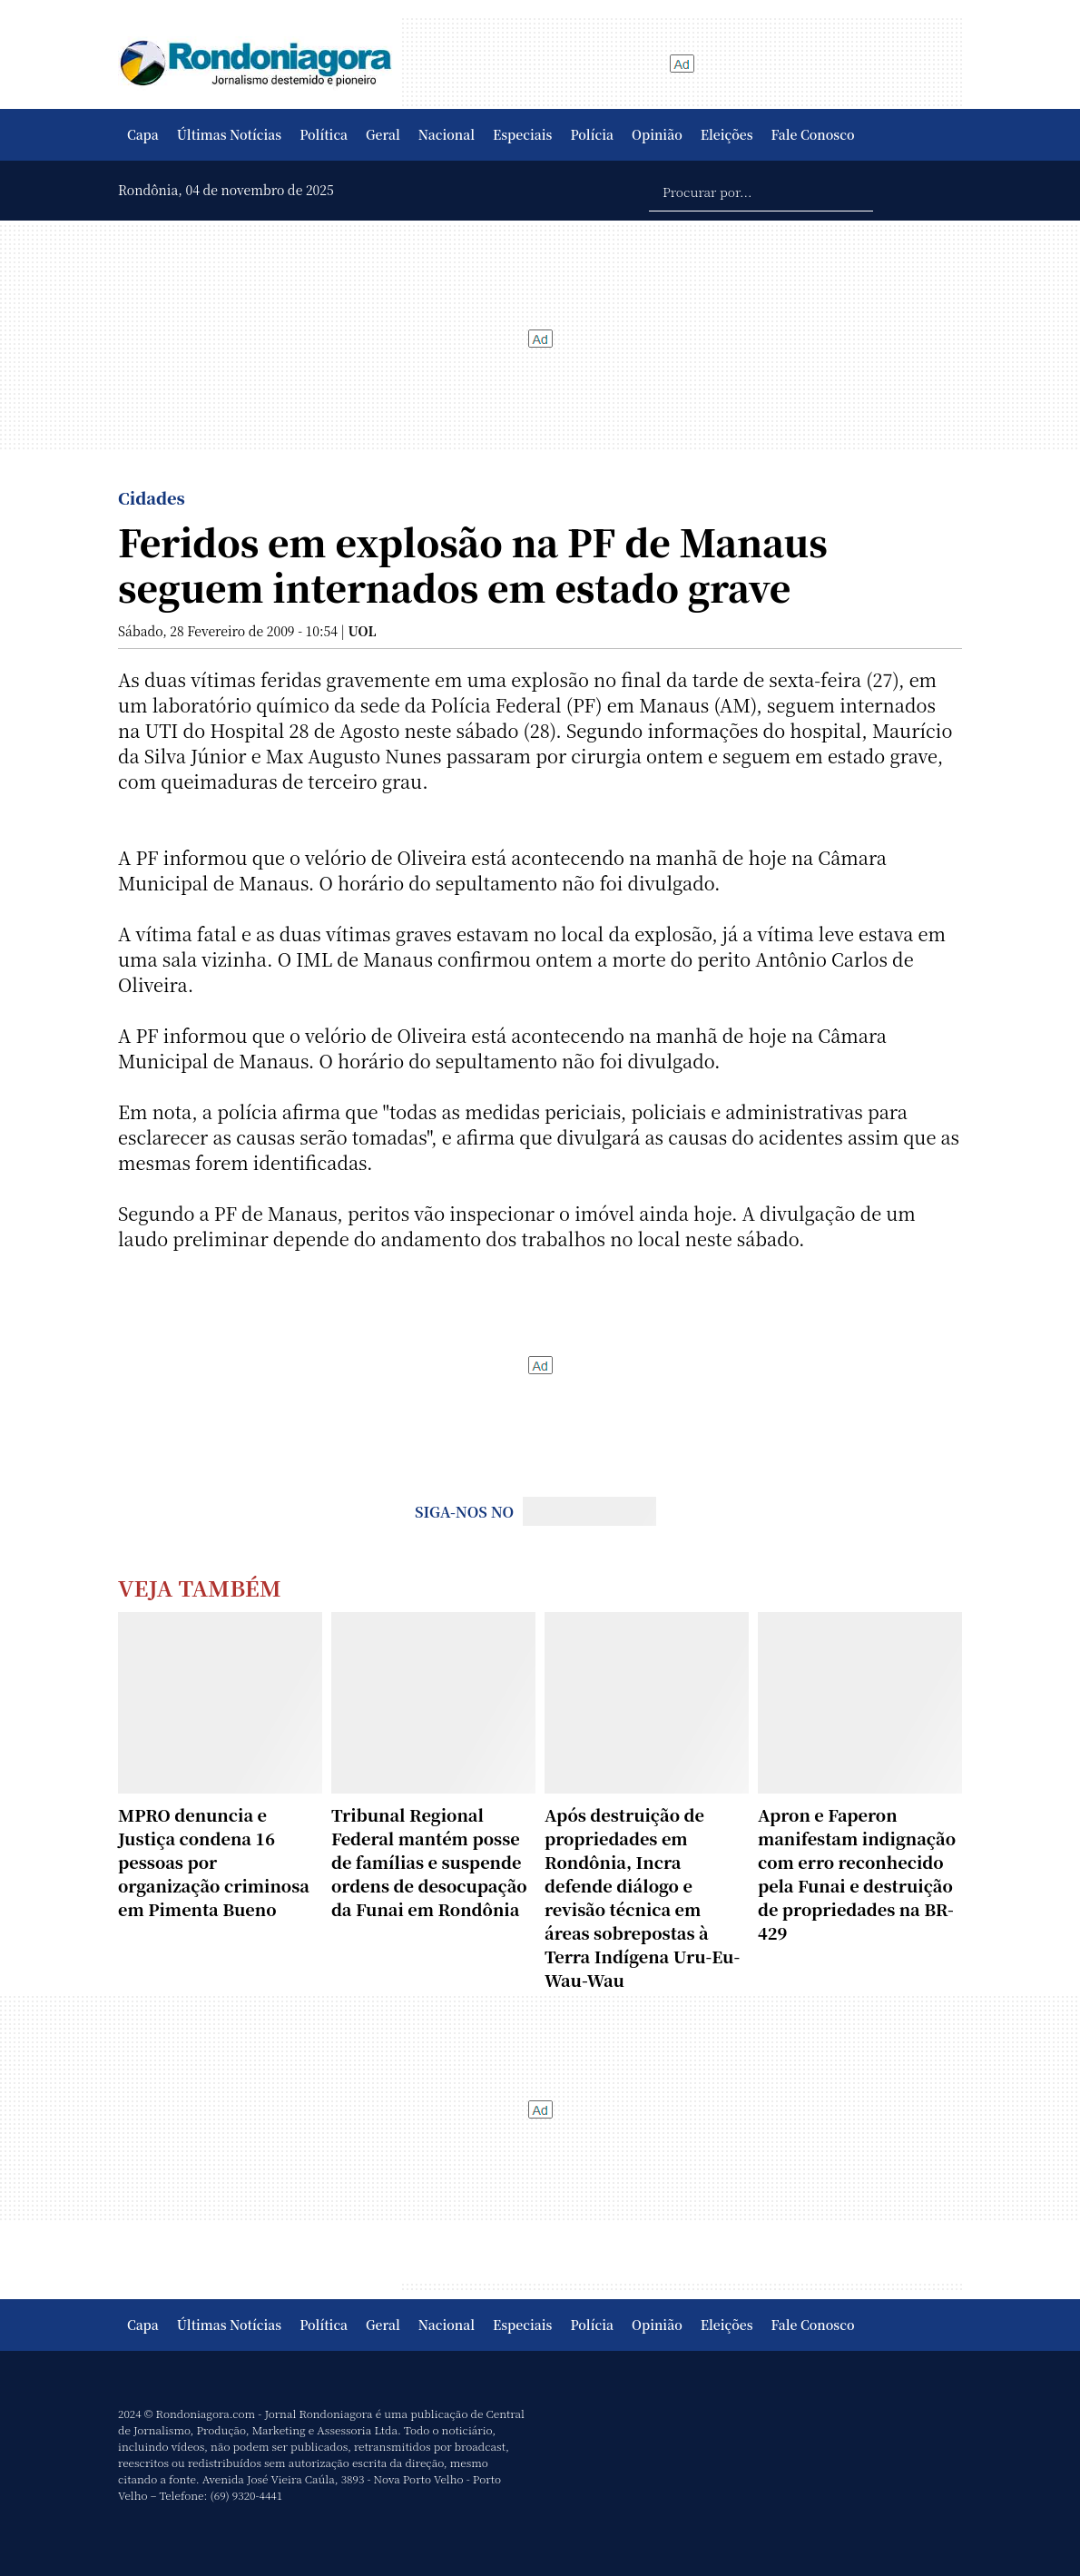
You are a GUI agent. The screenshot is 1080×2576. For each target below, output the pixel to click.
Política (323, 134)
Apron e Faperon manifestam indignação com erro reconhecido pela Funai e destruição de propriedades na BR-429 (857, 1873)
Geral (383, 134)
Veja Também (199, 1587)
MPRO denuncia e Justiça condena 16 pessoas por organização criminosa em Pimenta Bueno (213, 1862)
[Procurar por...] (761, 190)
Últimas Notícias (229, 134)
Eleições (727, 134)
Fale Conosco (813, 134)
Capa (143, 134)
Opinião (657, 134)
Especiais (522, 134)
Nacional (446, 134)
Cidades (151, 497)
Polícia (592, 134)
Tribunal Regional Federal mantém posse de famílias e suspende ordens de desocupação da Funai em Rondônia (429, 1862)
